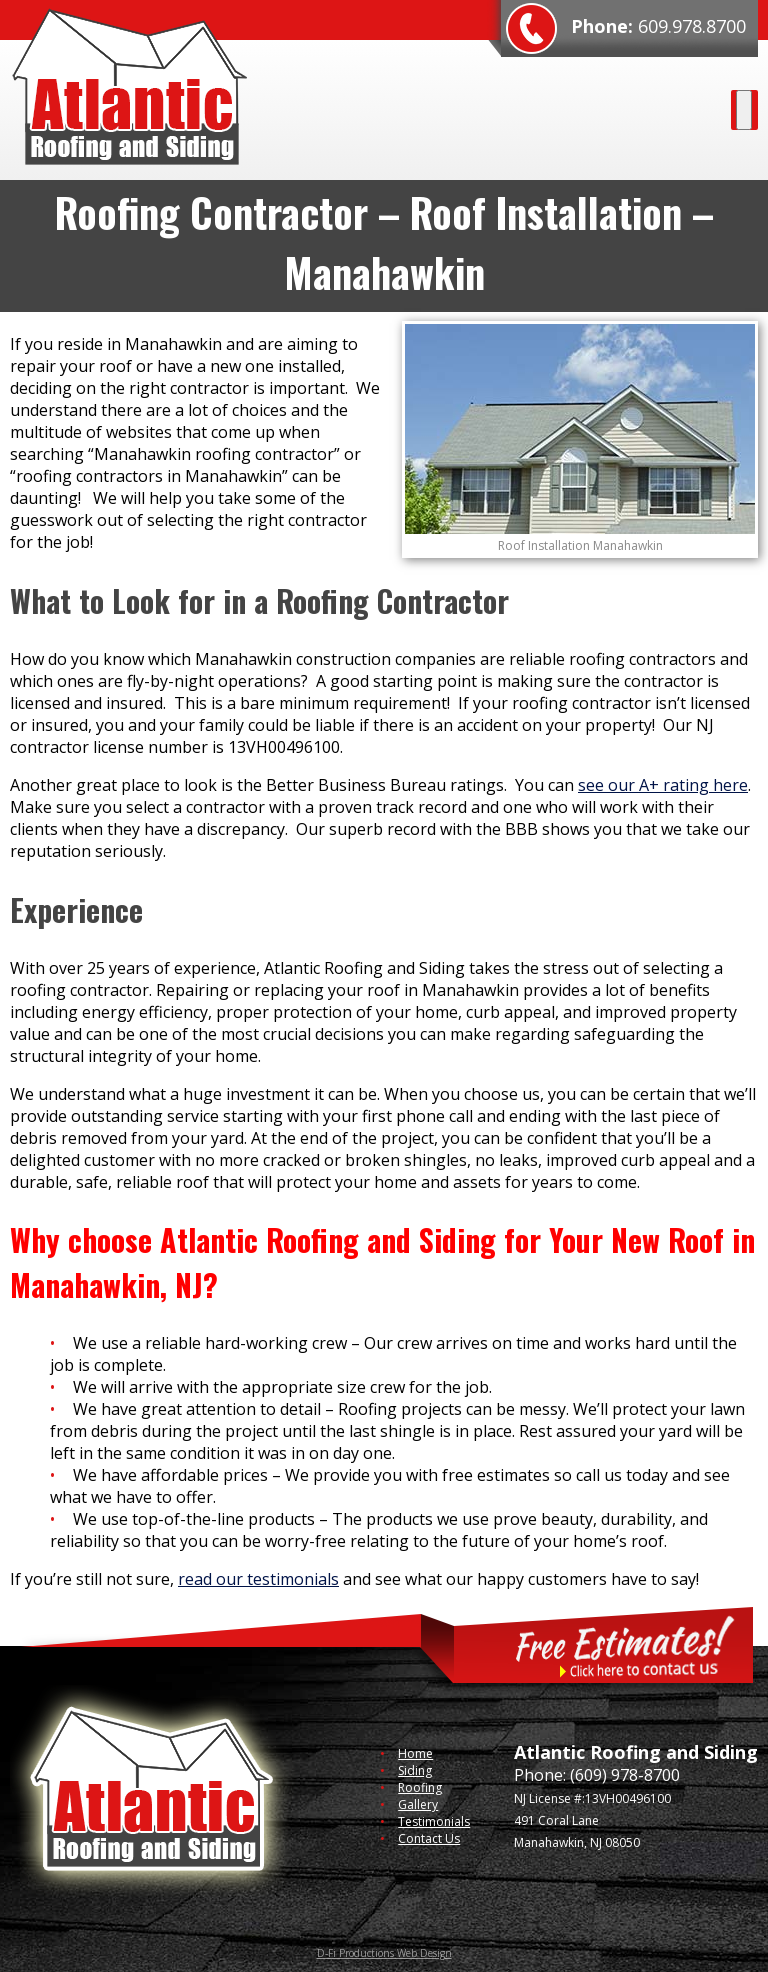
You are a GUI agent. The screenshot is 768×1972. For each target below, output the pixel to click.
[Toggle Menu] (744, 110)
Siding (415, 1770)
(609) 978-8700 (625, 1775)
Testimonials (434, 1821)
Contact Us (429, 1838)
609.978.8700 (692, 26)
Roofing (420, 1787)
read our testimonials (258, 1579)
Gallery (418, 1804)
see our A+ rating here (663, 785)
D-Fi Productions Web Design (384, 1953)
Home (415, 1753)
